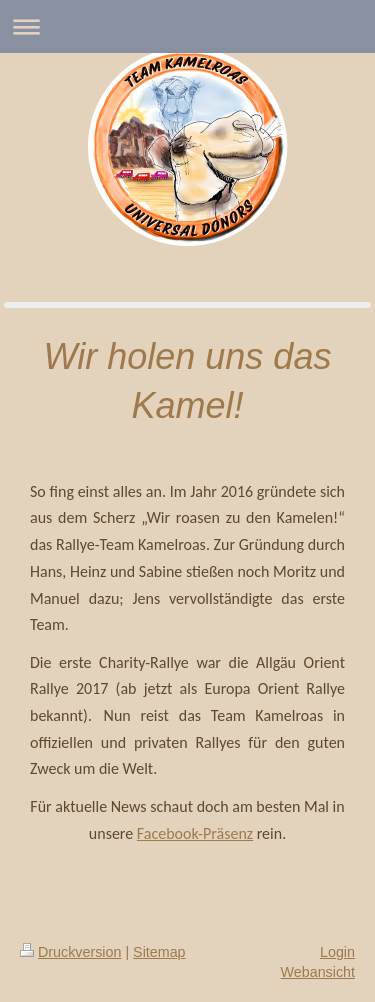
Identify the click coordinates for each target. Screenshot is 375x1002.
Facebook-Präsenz (195, 833)
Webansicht (318, 972)
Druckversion (70, 952)
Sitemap (159, 952)
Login (337, 952)
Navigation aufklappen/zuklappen (187, 26)
